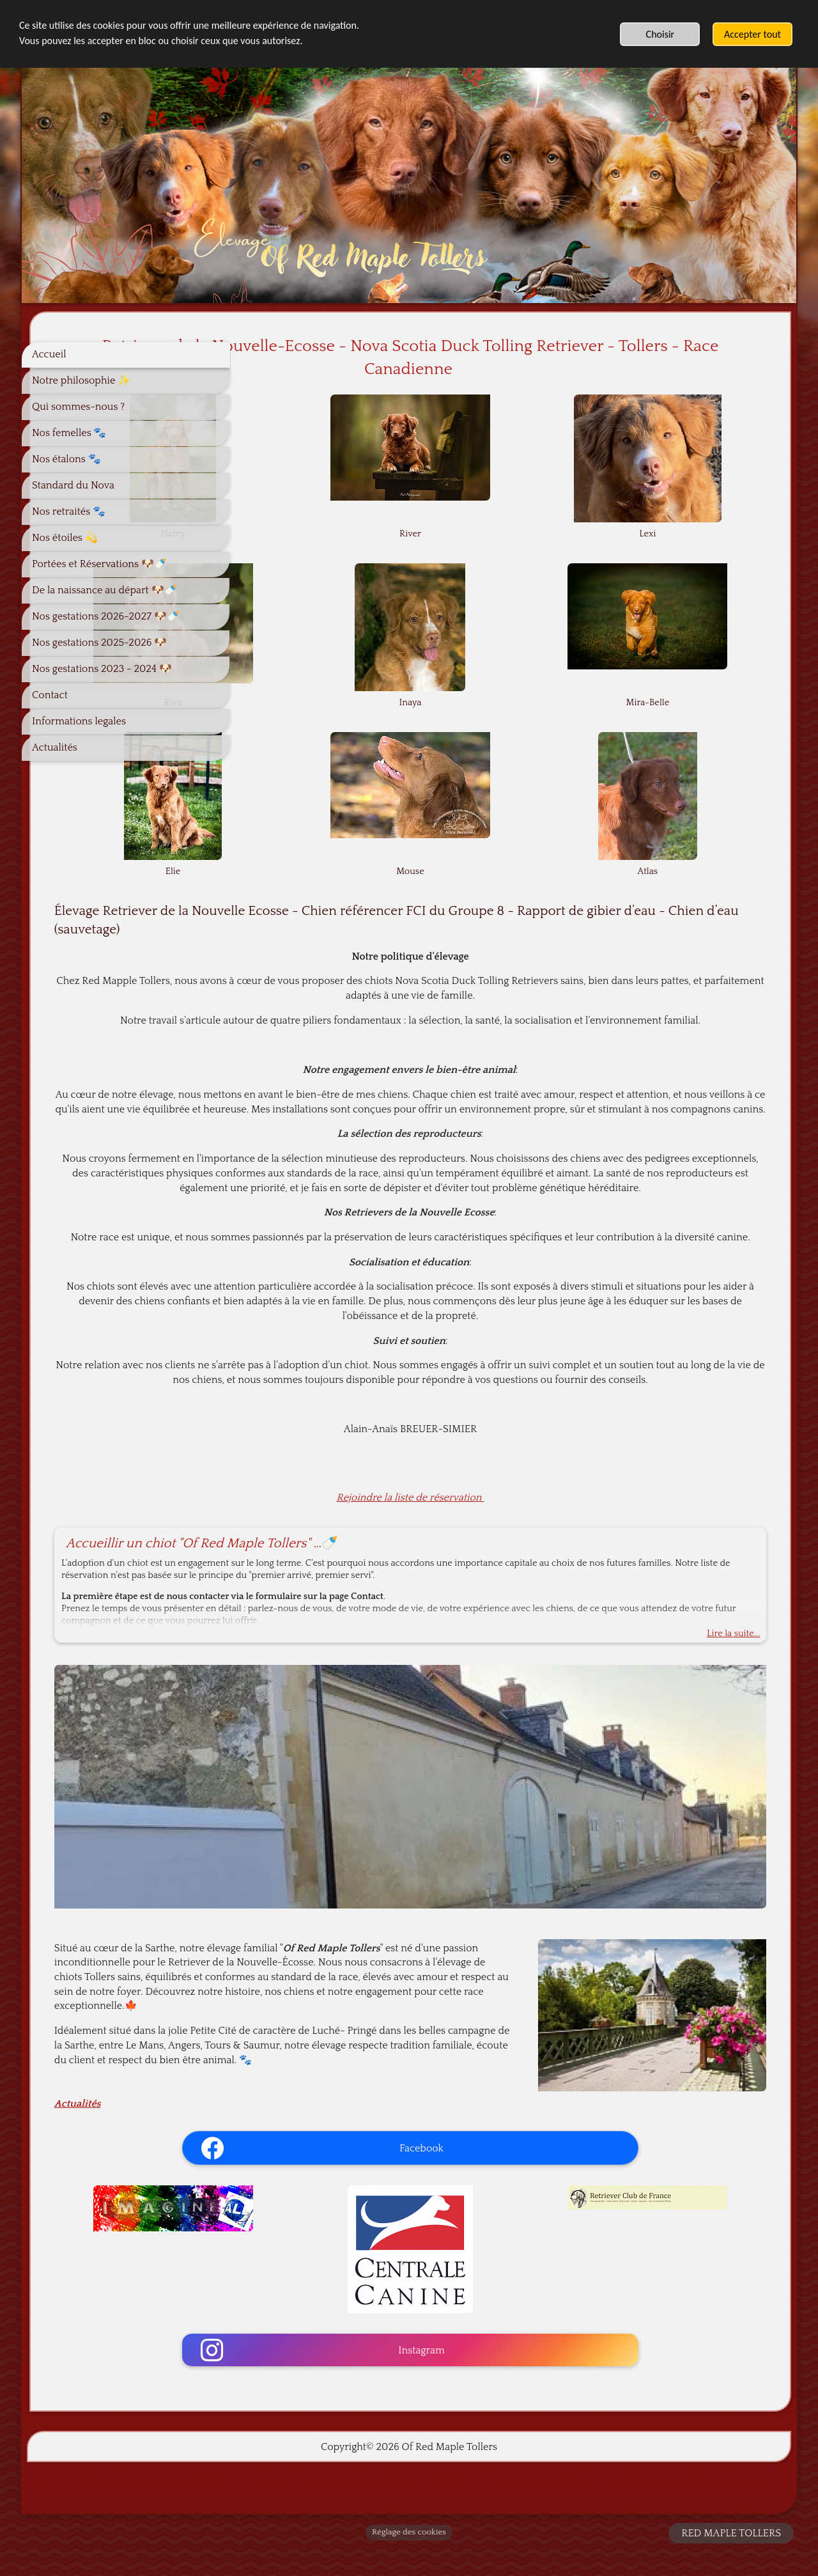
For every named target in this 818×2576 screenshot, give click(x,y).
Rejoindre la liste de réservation (510, 1570)
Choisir (660, 34)
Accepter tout (752, 34)
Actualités (277, 2122)
